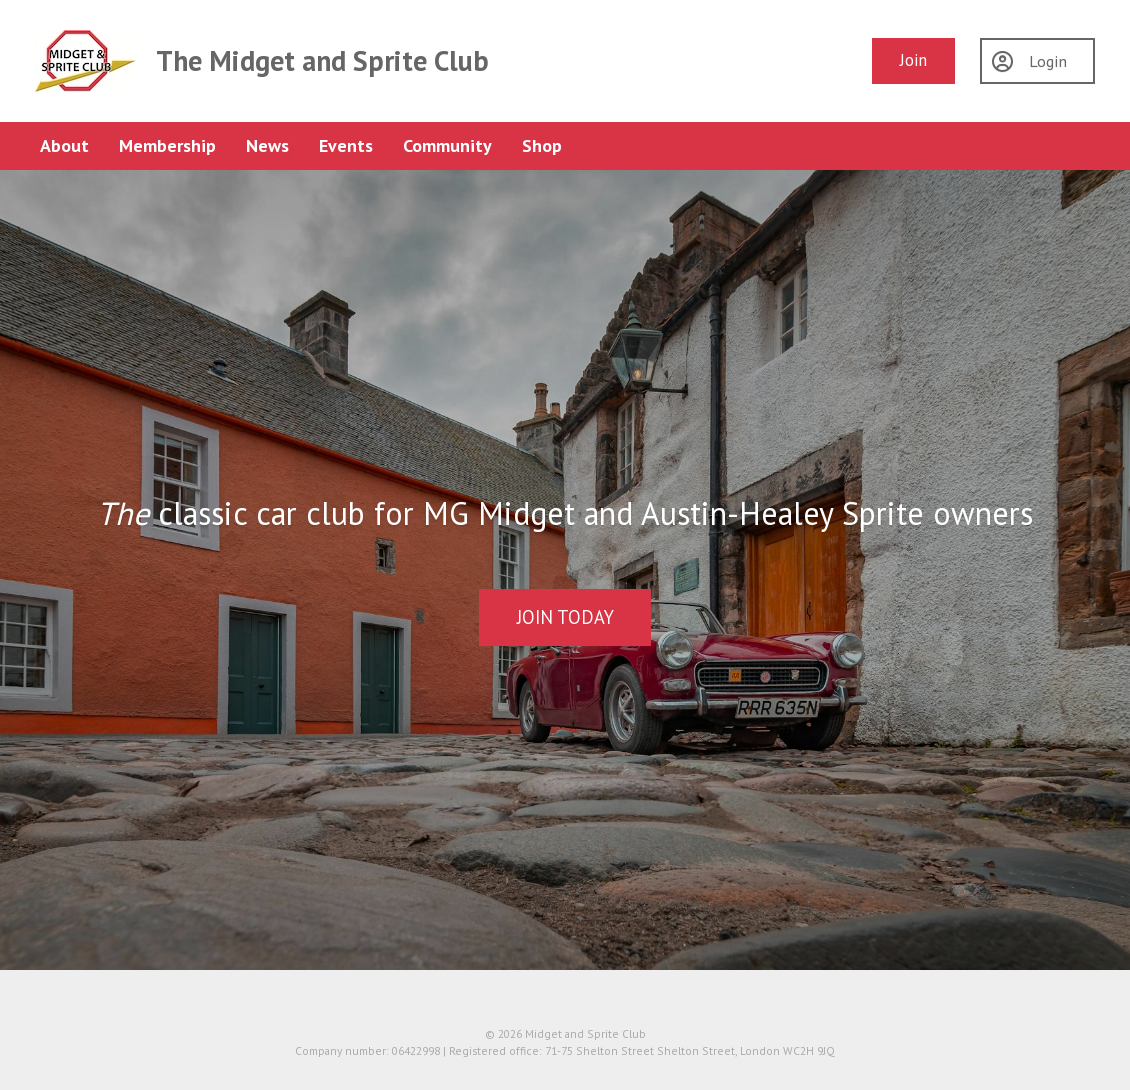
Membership (167, 145)
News (267, 145)
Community (447, 145)
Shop (542, 145)
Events (346, 145)
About (64, 145)
